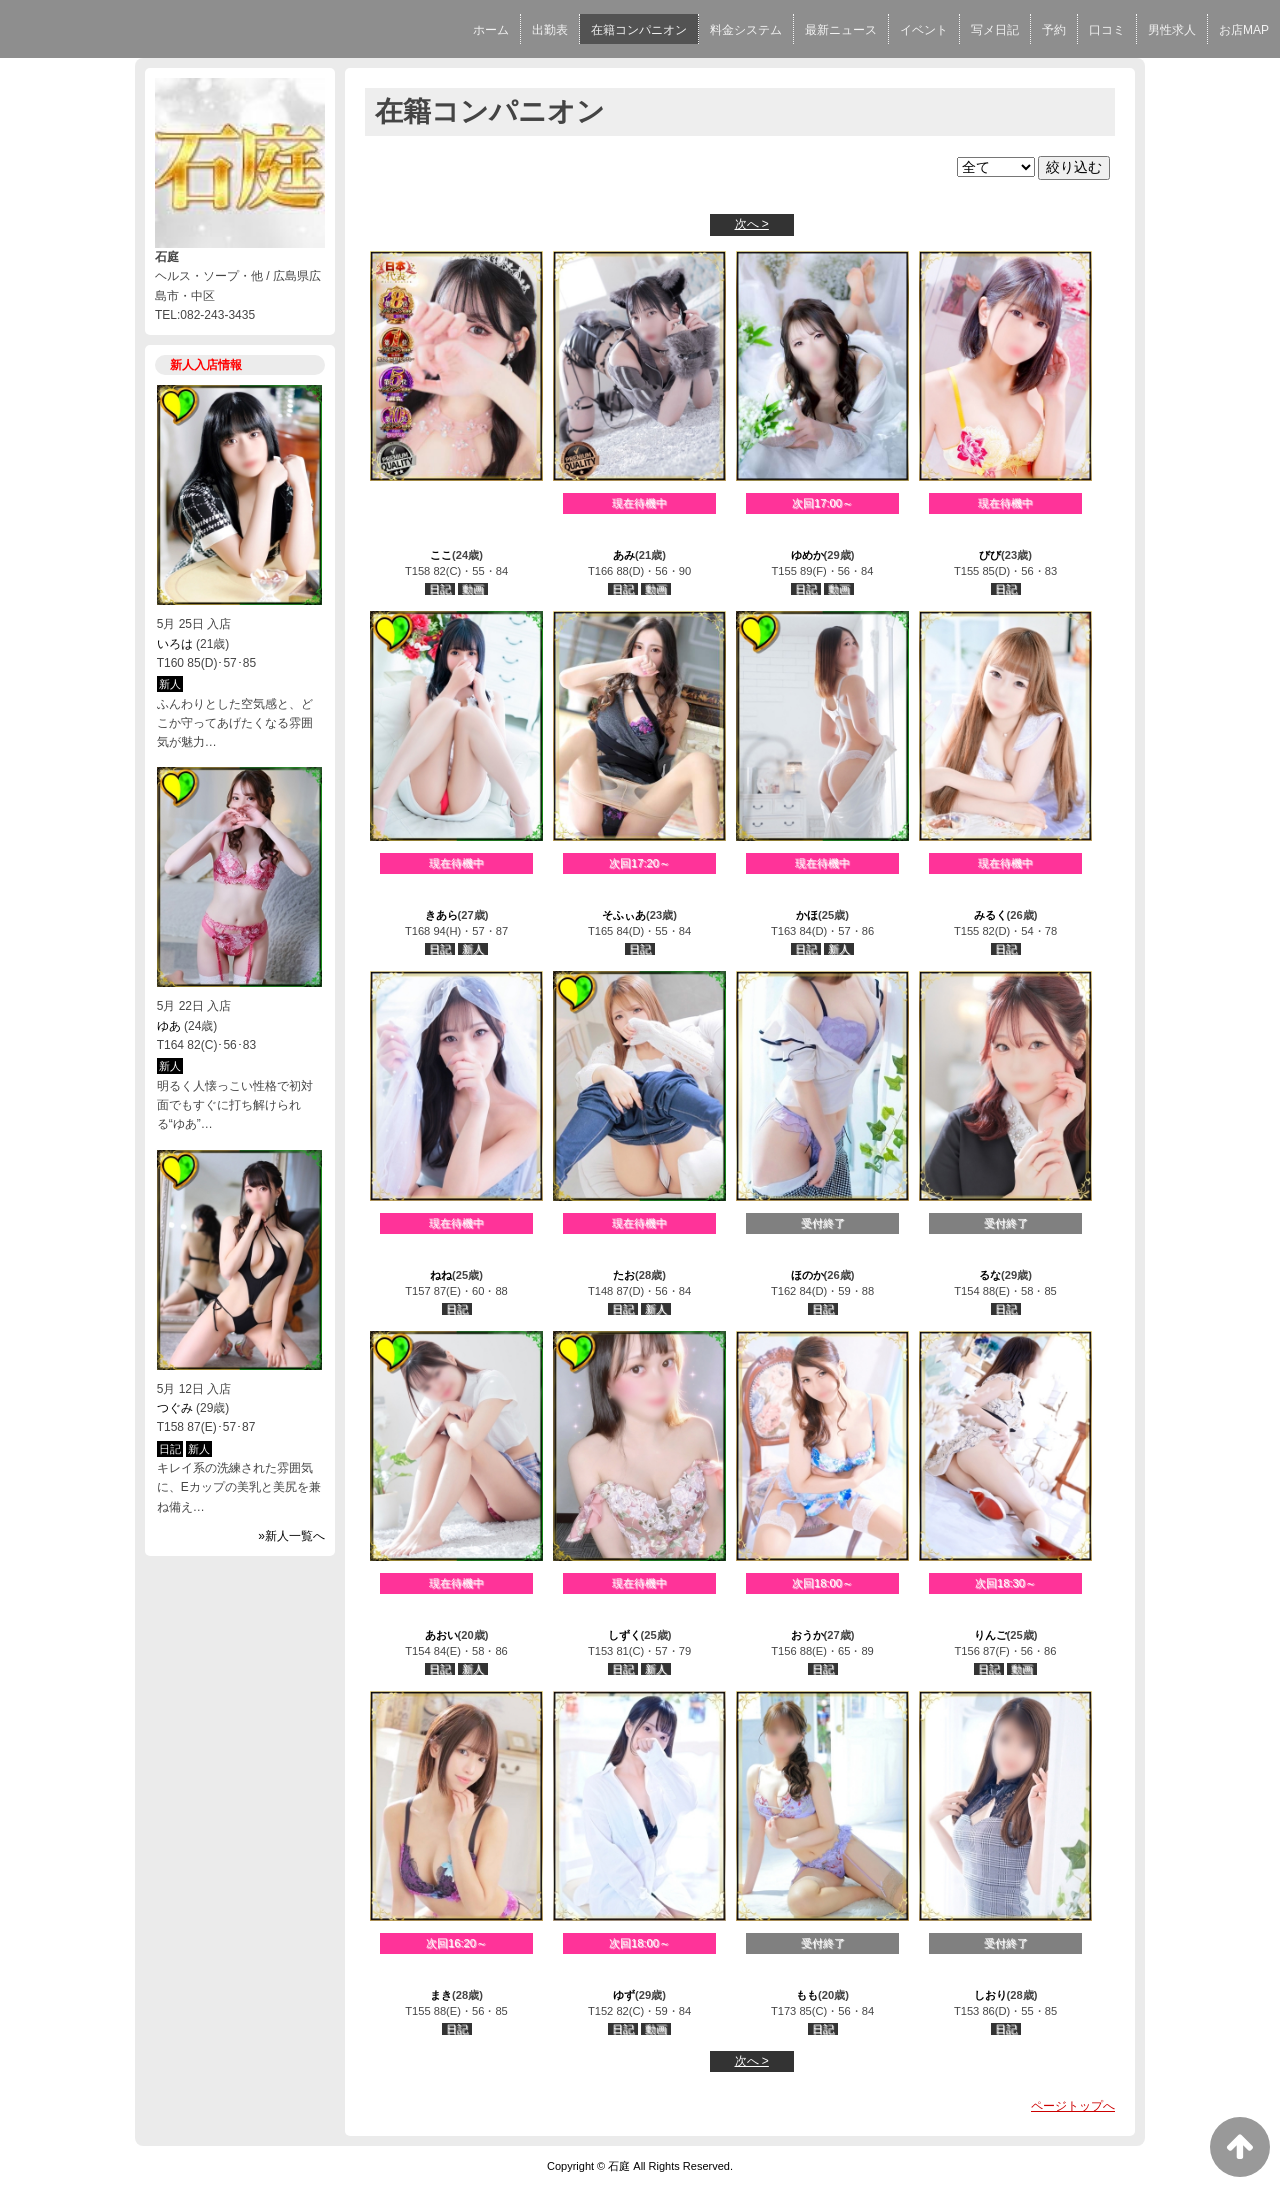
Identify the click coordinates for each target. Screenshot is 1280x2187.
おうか (807, 1635)
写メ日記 (995, 30)
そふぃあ (624, 915)
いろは (175, 644)
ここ (441, 555)
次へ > (752, 224)
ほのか (807, 1275)
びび (990, 555)
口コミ (1107, 30)
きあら (441, 915)
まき (441, 1995)
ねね (441, 1275)
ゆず (624, 1995)
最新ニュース (841, 30)
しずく (624, 1635)
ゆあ (169, 1026)
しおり (990, 1995)
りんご (990, 1635)
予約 (1054, 30)
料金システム (746, 30)
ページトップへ (1073, 2106)
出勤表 (550, 30)
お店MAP (1244, 30)
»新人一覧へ (291, 1536)
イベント (924, 30)
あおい (441, 1635)
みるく (990, 915)
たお (624, 1275)
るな (990, 1275)
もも (807, 1995)
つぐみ (175, 1408)
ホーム (491, 30)
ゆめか (807, 555)
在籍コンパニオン (639, 30)
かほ (807, 915)
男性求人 (1172, 30)
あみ (624, 555)
